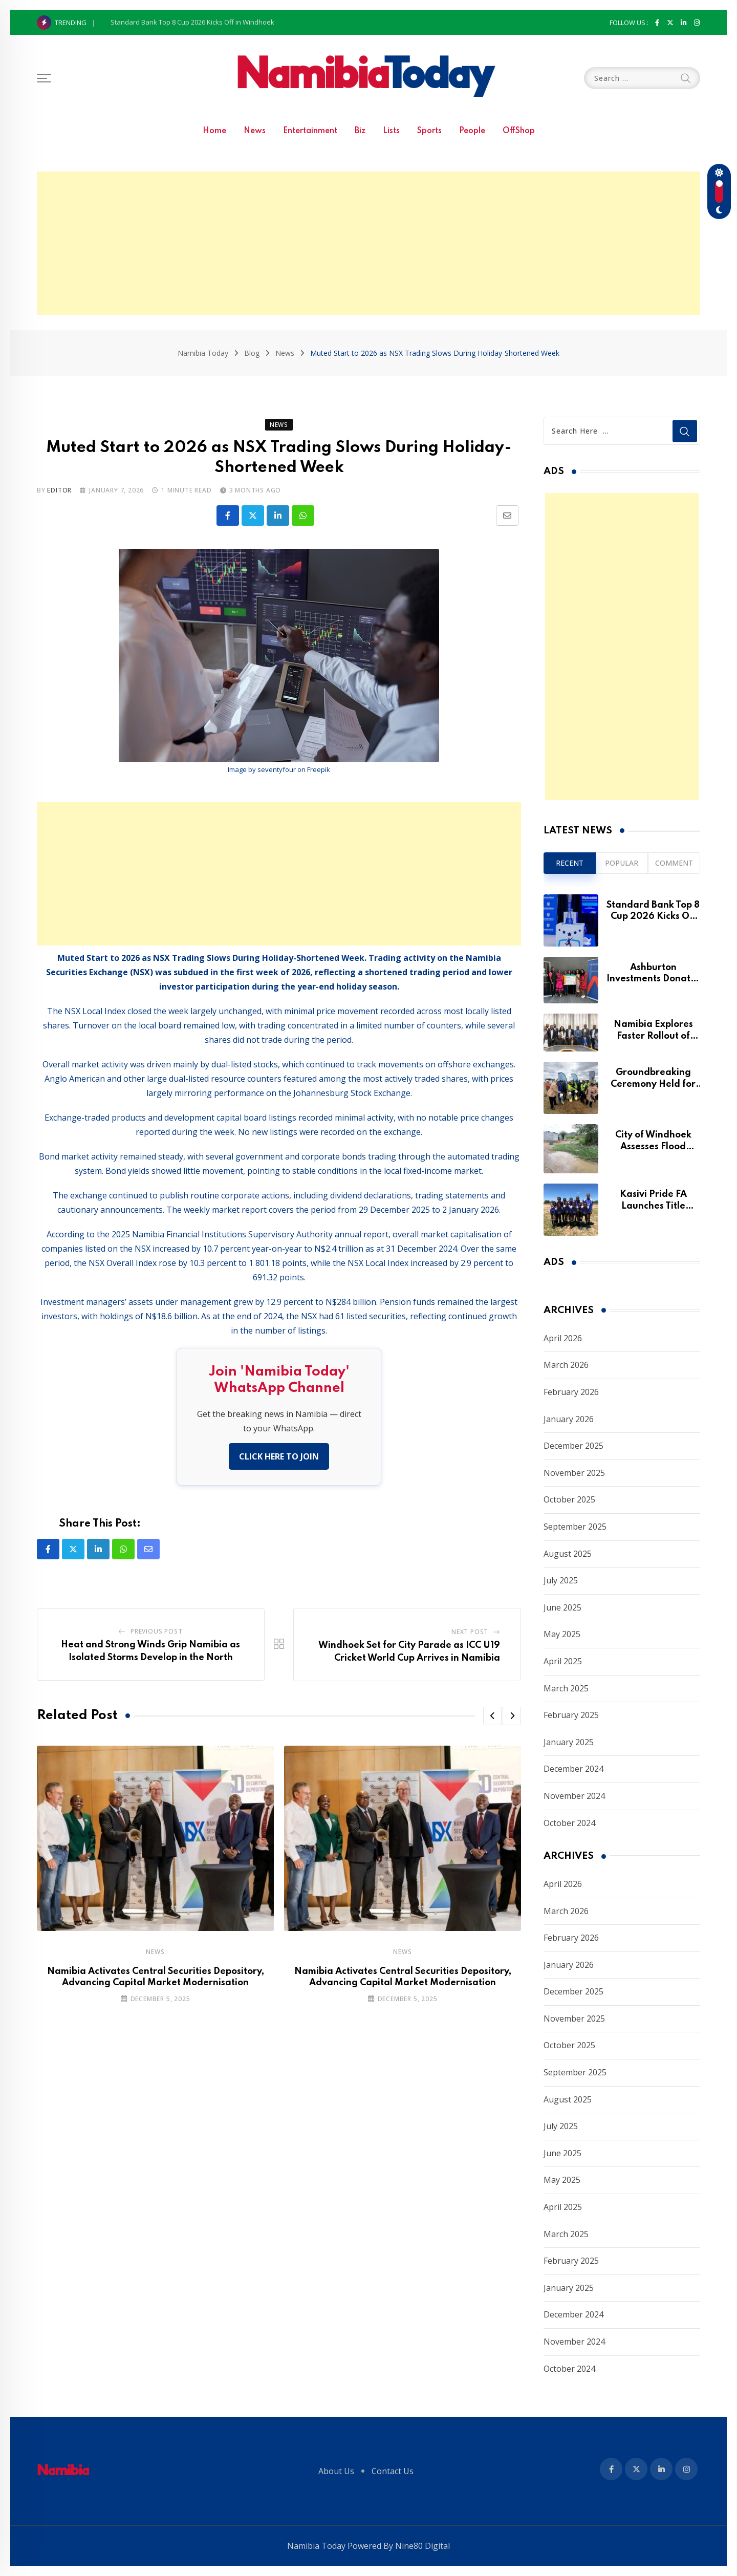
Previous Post (156, 1631)
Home (214, 131)
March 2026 (566, 1364)
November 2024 (574, 1795)
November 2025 (574, 1472)
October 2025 (569, 1499)
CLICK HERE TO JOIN (279, 1456)
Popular (621, 863)
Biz (360, 131)
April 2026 (563, 1338)
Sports (429, 131)
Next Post (469, 1631)
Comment (674, 863)
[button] (492, 1716)
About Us (336, 2471)
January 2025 (569, 1742)
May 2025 (562, 1634)
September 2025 (575, 1526)
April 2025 (563, 1661)
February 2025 (571, 1715)
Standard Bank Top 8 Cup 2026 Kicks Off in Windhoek (192, 22)
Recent (569, 863)
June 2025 (562, 1607)
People (472, 131)
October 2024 (569, 1823)
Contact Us (393, 2471)
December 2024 (573, 1768)
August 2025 (568, 1553)
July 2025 (561, 1580)
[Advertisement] (368, 243)
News (255, 131)
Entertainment (310, 131)
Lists (391, 131)
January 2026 (569, 1419)
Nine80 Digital (422, 2545)
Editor (59, 490)
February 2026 (571, 1392)
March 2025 (566, 1688)
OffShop (519, 131)
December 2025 (573, 1445)
